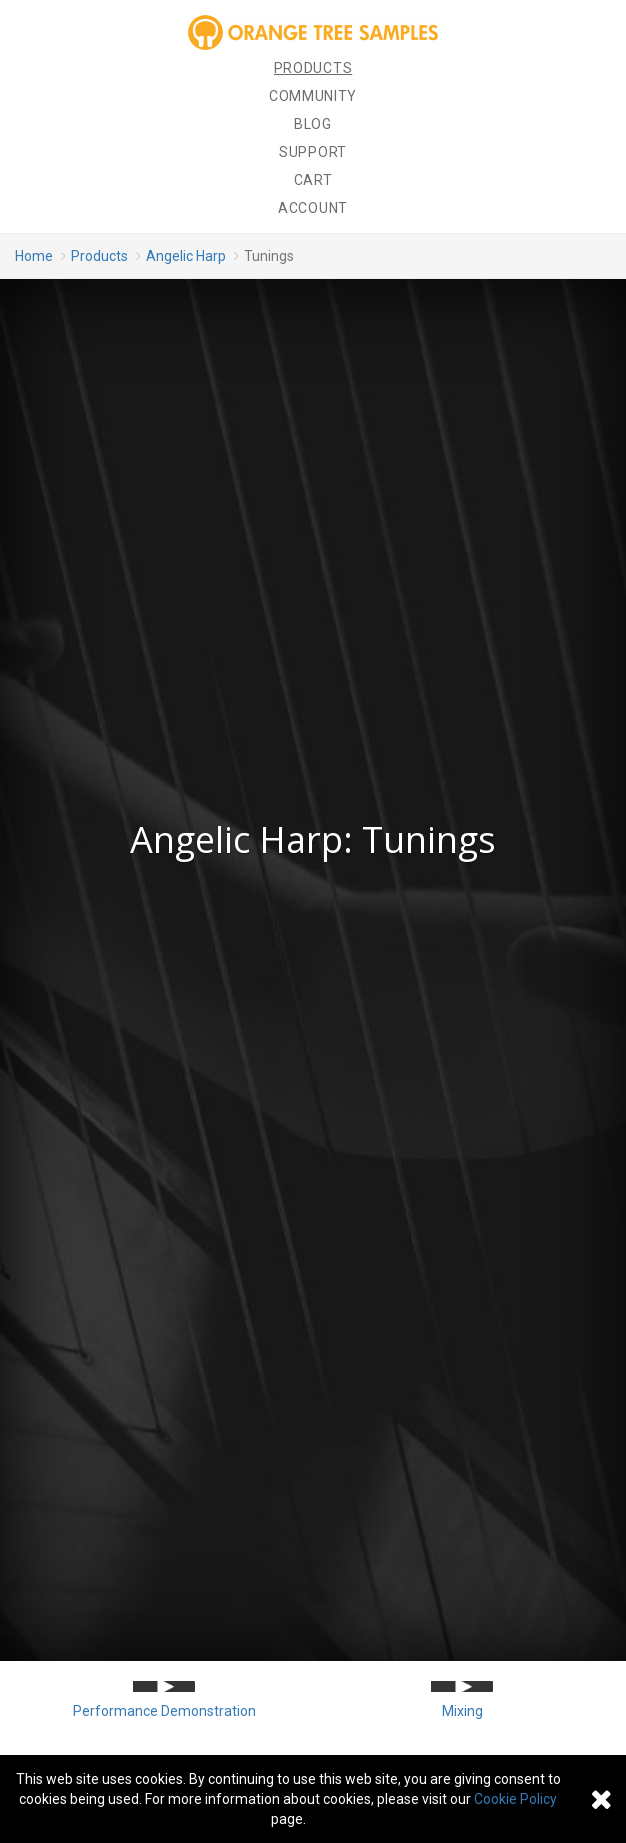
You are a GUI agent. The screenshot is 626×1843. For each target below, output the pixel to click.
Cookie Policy (515, 1799)
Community (313, 96)
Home (34, 256)
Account (313, 208)
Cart (313, 180)
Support (313, 152)
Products (313, 68)
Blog (313, 124)
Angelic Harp (186, 256)
